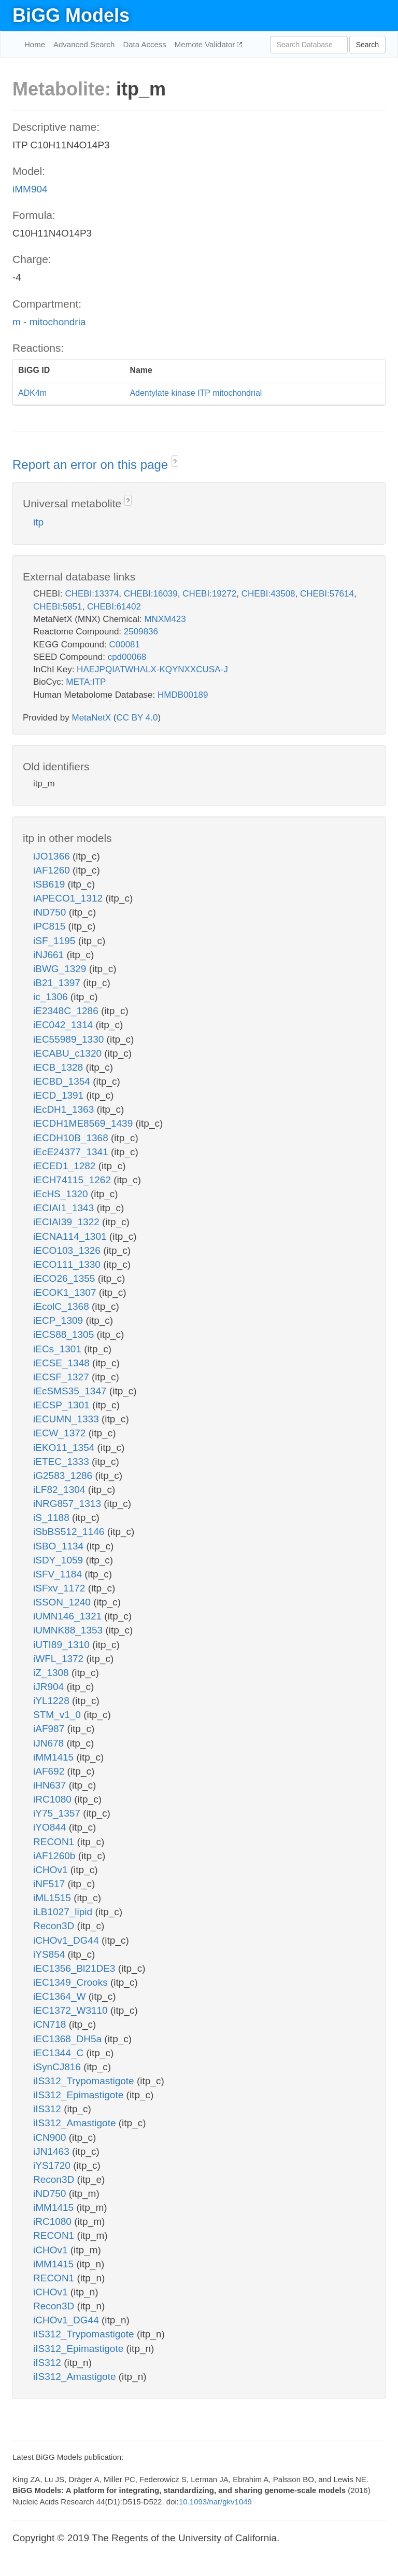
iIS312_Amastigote (76, 2122)
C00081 (124, 644)
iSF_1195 (55, 940)
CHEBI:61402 (114, 607)
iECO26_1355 (65, 1278)
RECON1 (55, 1841)
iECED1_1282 (65, 1165)
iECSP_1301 (62, 1405)
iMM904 (30, 189)
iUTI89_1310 (62, 1644)
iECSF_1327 (62, 1377)
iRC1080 (53, 1799)
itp (38, 522)
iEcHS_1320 (62, 1193)
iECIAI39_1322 (67, 1221)
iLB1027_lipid (64, 1911)
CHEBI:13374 (92, 594)
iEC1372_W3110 (71, 2010)
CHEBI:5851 (57, 607)
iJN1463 (52, 2151)
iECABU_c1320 (68, 1053)
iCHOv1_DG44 (67, 1940)
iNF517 (50, 1883)
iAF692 (50, 1771)
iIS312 (48, 2108)
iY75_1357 (58, 1813)
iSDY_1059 (59, 1560)
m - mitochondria (49, 321)
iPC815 (50, 926)
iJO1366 (53, 856)
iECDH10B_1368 (72, 1137)
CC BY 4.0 (137, 718)
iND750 (51, 912)
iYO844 (51, 1827)
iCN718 (51, 2024)
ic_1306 (51, 996)
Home (34, 44)
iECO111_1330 (68, 1264)
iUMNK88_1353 (69, 1630)
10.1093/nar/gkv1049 (215, 2501)
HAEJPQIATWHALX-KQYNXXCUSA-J (152, 669)
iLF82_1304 (60, 1489)
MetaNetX (91, 718)
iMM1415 (54, 1757)
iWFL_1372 (59, 1658)
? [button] (175, 462)
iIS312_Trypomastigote (85, 2080)
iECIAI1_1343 (65, 1207)
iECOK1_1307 (66, 1292)
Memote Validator (206, 44)
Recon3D (55, 1925)
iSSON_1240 (63, 1602)
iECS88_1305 (65, 1334)
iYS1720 (53, 2165)
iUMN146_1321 (68, 1616)
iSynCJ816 (58, 2066)
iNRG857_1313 (68, 1503)
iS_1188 (52, 1517)
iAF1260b (55, 1855)
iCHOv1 (51, 1869)
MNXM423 (165, 619)
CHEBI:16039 (151, 594)
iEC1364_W (61, 1996)
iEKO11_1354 (65, 1447)
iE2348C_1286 (67, 1010)
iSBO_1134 (59, 1546)
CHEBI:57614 (327, 594)
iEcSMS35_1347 (71, 1391)
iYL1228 (52, 1700)
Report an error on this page (92, 465)
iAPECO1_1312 (69, 898)
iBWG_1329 (61, 968)
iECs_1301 (58, 1349)
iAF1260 (53, 870)
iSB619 (50, 884)
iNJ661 (49, 954)
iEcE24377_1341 (72, 1151)
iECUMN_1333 (67, 1419)
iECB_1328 (59, 1067)
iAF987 (50, 1728)
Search (367, 44)
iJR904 (49, 1686)
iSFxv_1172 (60, 1588)
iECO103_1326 (68, 1250)
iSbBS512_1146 (70, 1531)
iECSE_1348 (62, 1363)
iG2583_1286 (64, 1475)
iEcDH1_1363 (65, 1109)
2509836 (141, 631)
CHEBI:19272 (209, 594)
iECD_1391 (59, 1095)
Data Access (144, 44)
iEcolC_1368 (62, 1306)
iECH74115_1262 (73, 1179)
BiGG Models (71, 15)
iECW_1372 (61, 1433)
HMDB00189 (183, 695)
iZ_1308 (52, 1672)
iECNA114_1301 (71, 1236)
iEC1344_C (59, 2052)
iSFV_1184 (58, 1574)
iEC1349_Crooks (71, 1982)
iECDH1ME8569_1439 (84, 1123)
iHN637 (51, 1785)
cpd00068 (127, 657)
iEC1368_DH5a (68, 2038)
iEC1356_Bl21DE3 (75, 1968)
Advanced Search (84, 44)
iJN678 (49, 1743)
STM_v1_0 (58, 1714)
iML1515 (53, 1897)
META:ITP (86, 682)
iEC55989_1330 (70, 1039)
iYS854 (50, 1954)
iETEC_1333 (62, 1461)
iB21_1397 (58, 982)
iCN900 (51, 2137)
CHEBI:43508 (268, 594)
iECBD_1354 (63, 1081)
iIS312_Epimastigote (79, 2094)
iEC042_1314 (64, 1024)
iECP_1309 (59, 1320)
